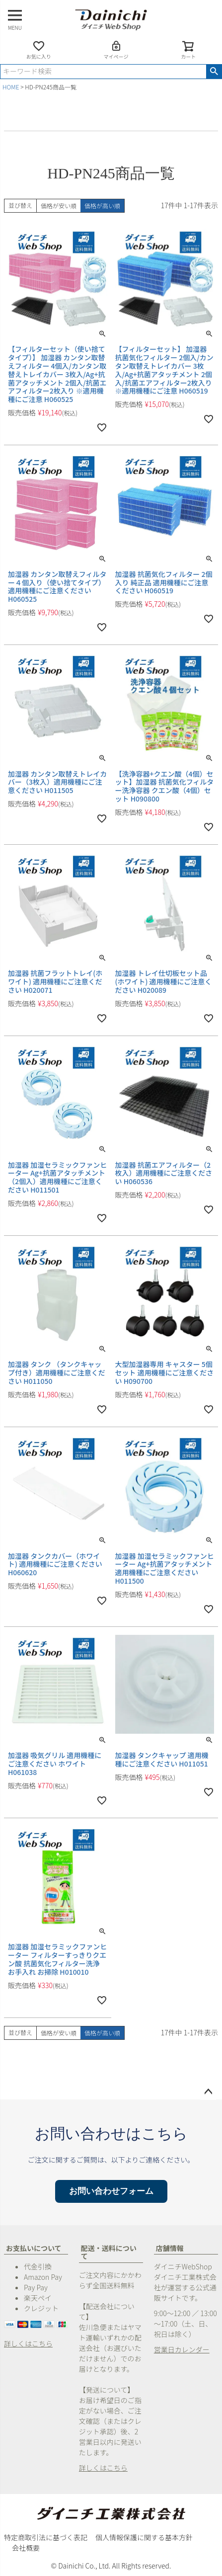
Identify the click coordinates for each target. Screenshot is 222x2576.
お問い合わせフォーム (111, 2191)
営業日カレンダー (182, 2349)
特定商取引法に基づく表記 (45, 2537)
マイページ (116, 50)
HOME (10, 86)
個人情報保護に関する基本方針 (144, 2537)
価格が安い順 (58, 205)
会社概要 (26, 2548)
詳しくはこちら (28, 2343)
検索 (214, 72)
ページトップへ (208, 2092)
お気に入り (38, 50)
